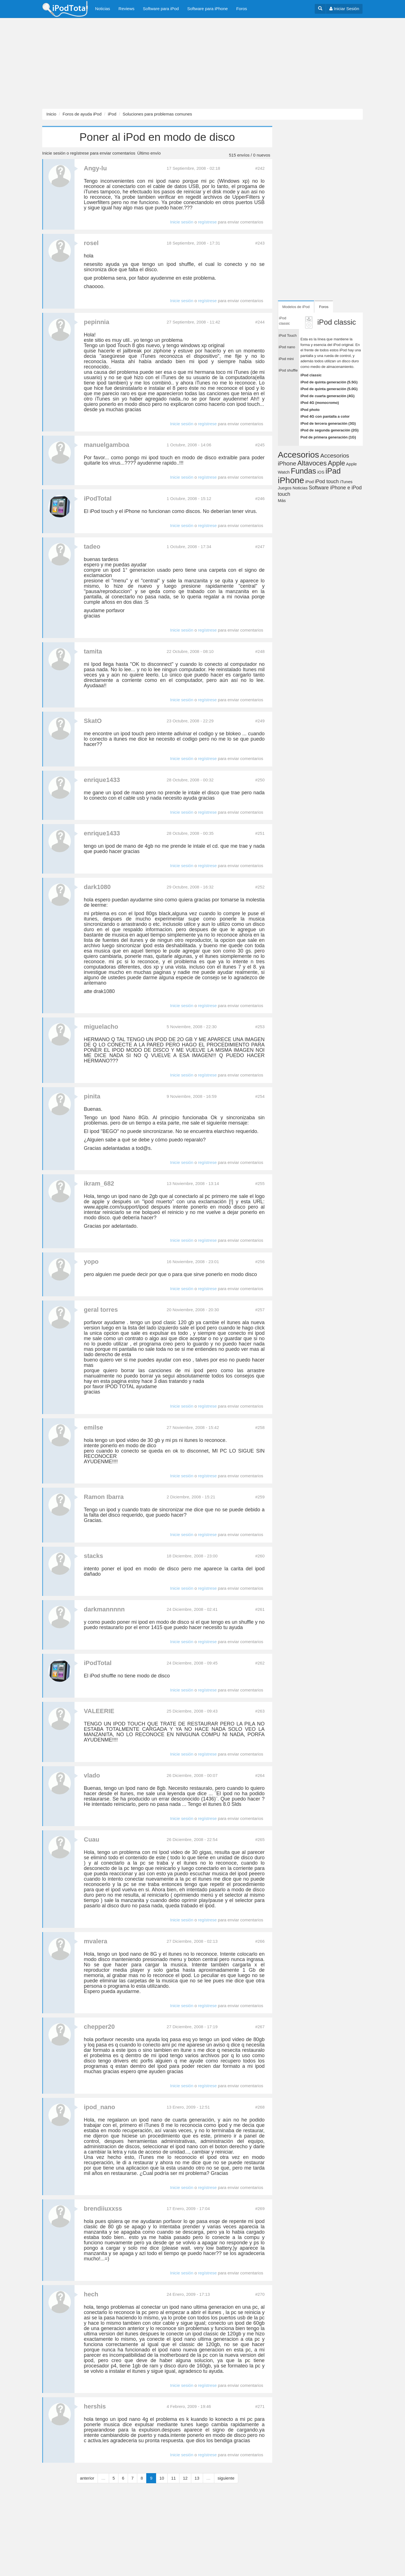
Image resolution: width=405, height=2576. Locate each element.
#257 (259, 1309)
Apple (336, 463)
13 (197, 2478)
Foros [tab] (323, 307)
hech (91, 2294)
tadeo (92, 546)
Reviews (126, 8)
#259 (259, 1496)
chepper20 (99, 2026)
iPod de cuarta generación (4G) (327, 396)
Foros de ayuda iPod (82, 114)
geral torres (101, 1309)
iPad (333, 471)
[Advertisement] (169, 63)
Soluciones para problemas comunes (157, 114)
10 (161, 2478)
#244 (259, 322)
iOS (320, 472)
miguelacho (101, 1026)
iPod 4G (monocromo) (319, 403)
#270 (259, 2294)
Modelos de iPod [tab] (296, 307)
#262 (259, 1663)
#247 (259, 546)
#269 (259, 2208)
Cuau (91, 1839)
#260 (259, 1555)
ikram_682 (99, 1183)
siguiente (226, 2478)
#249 (259, 720)
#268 (259, 2107)
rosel (91, 242)
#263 (259, 1711)
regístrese (79, 153)
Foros (241, 8)
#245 (259, 444)
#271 (259, 2406)
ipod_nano (99, 2107)
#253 (259, 1026)
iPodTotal (98, 498)
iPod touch (327, 481)
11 (173, 2478)
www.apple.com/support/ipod (116, 1207)
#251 (259, 833)
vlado (92, 1775)
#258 (259, 1427)
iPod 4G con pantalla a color (325, 416)
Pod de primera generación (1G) (328, 437)
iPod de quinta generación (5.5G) (328, 382)
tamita (93, 651)
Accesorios (298, 454)
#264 (259, 1775)
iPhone (291, 480)
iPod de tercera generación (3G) (328, 423)
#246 (259, 498)
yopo (91, 1261)
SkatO (93, 720)
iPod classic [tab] (284, 321)
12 (185, 2478)
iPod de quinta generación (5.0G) (328, 389)
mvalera (95, 1941)
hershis (95, 2406)
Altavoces (312, 463)
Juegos (284, 487)
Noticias (102, 8)
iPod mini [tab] (286, 359)
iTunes (346, 481)
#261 (259, 1609)
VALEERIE (99, 1711)
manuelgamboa (106, 444)
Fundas (303, 471)
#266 (259, 1941)
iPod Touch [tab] (288, 335)
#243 (259, 243)
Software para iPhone (207, 8)
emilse (93, 1427)
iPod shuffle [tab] (288, 370)
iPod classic (310, 375)
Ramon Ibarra (104, 1496)
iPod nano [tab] (287, 347)
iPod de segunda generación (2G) (329, 430)
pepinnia (96, 321)
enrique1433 (102, 779)
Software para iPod (161, 8)
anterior (87, 2478)
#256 (259, 1261)
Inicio (51, 114)
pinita (92, 1096)
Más (282, 500)
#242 (259, 168)
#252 (259, 887)
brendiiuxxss (103, 2208)
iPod (112, 114)
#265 (259, 1839)
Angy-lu (95, 168)
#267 (259, 2026)
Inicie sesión (54, 153)
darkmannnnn (104, 1609)
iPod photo (310, 410)
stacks (93, 1555)
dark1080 (97, 886)
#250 (259, 779)
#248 (259, 651)
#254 (259, 1096)
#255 (259, 1183)
